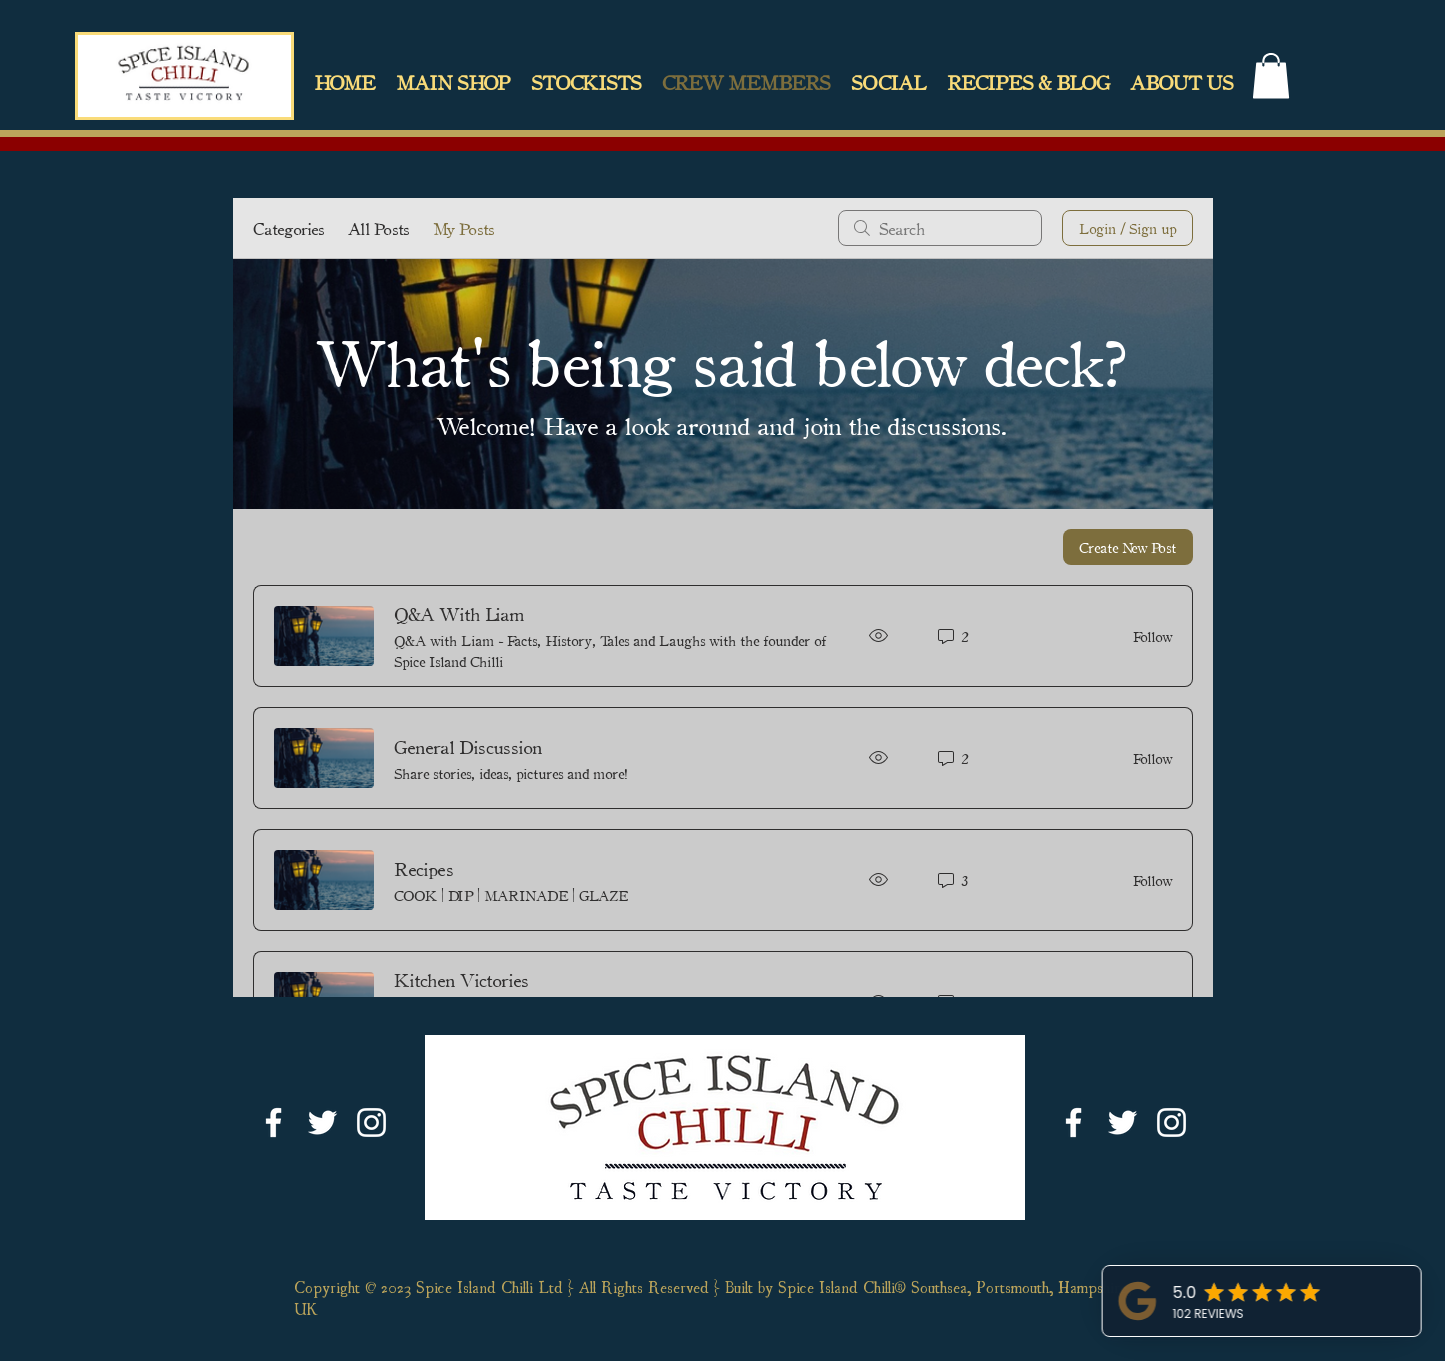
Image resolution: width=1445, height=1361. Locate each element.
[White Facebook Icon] (273, 1122)
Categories (288, 228)
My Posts (463, 228)
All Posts (378, 228)
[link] (1271, 75)
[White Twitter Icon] (322, 1122)
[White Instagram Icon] (371, 1122)
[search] (940, 228)
